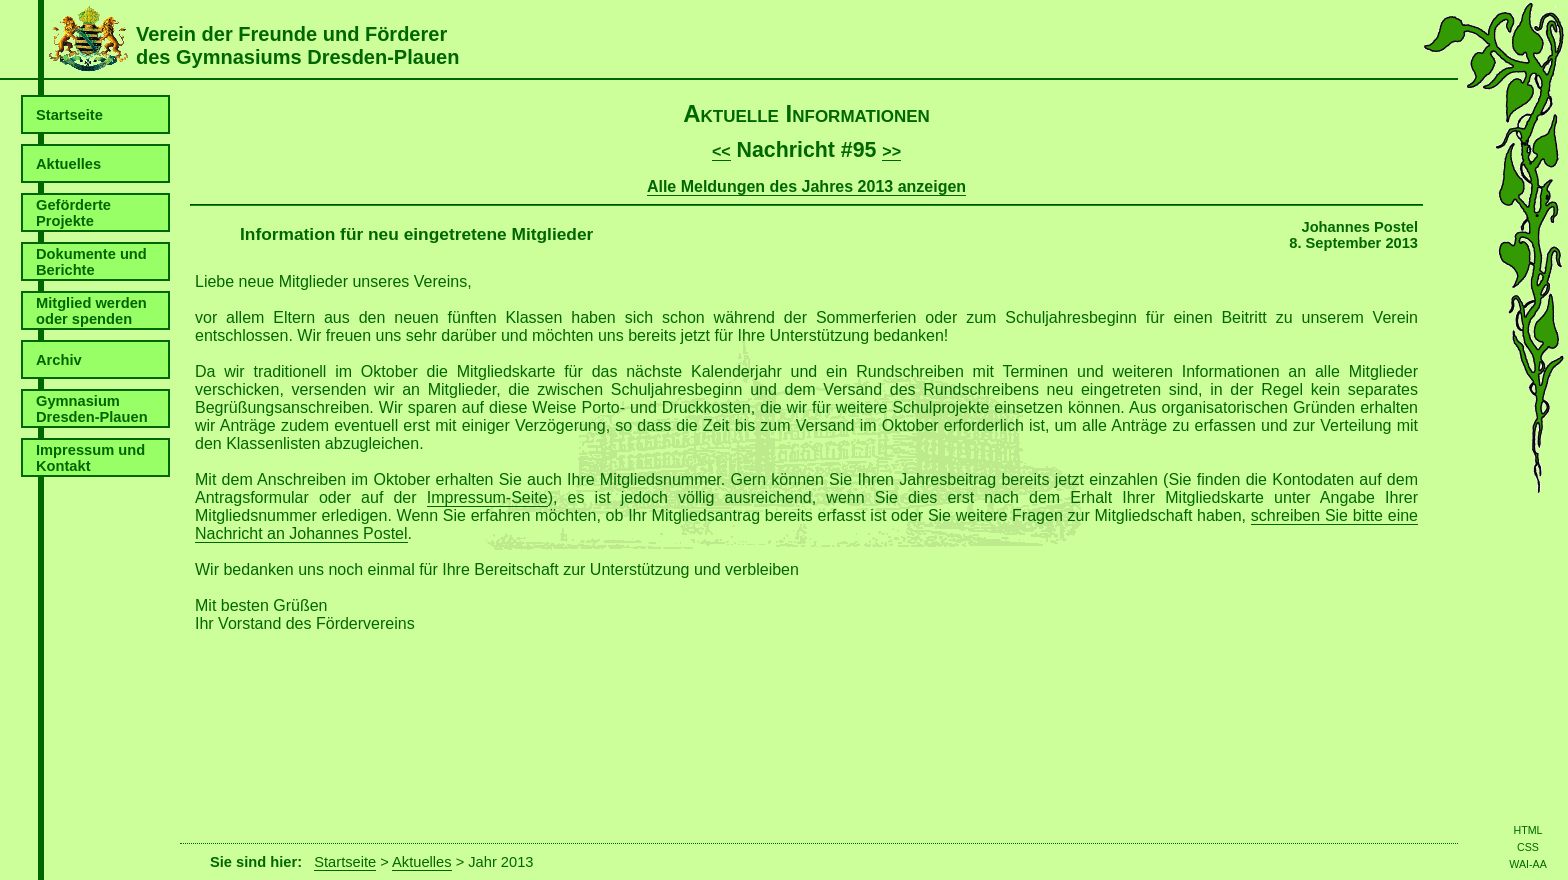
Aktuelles (68, 164)
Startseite (69, 115)
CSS (1528, 847)
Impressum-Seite (487, 497)
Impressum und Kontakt (90, 458)
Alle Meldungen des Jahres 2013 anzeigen (806, 186)
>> (891, 151)
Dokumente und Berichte (91, 262)
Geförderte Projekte (73, 213)
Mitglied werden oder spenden (91, 311)
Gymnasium (92, 409)
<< (721, 151)
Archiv (59, 360)
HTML (1527, 830)
